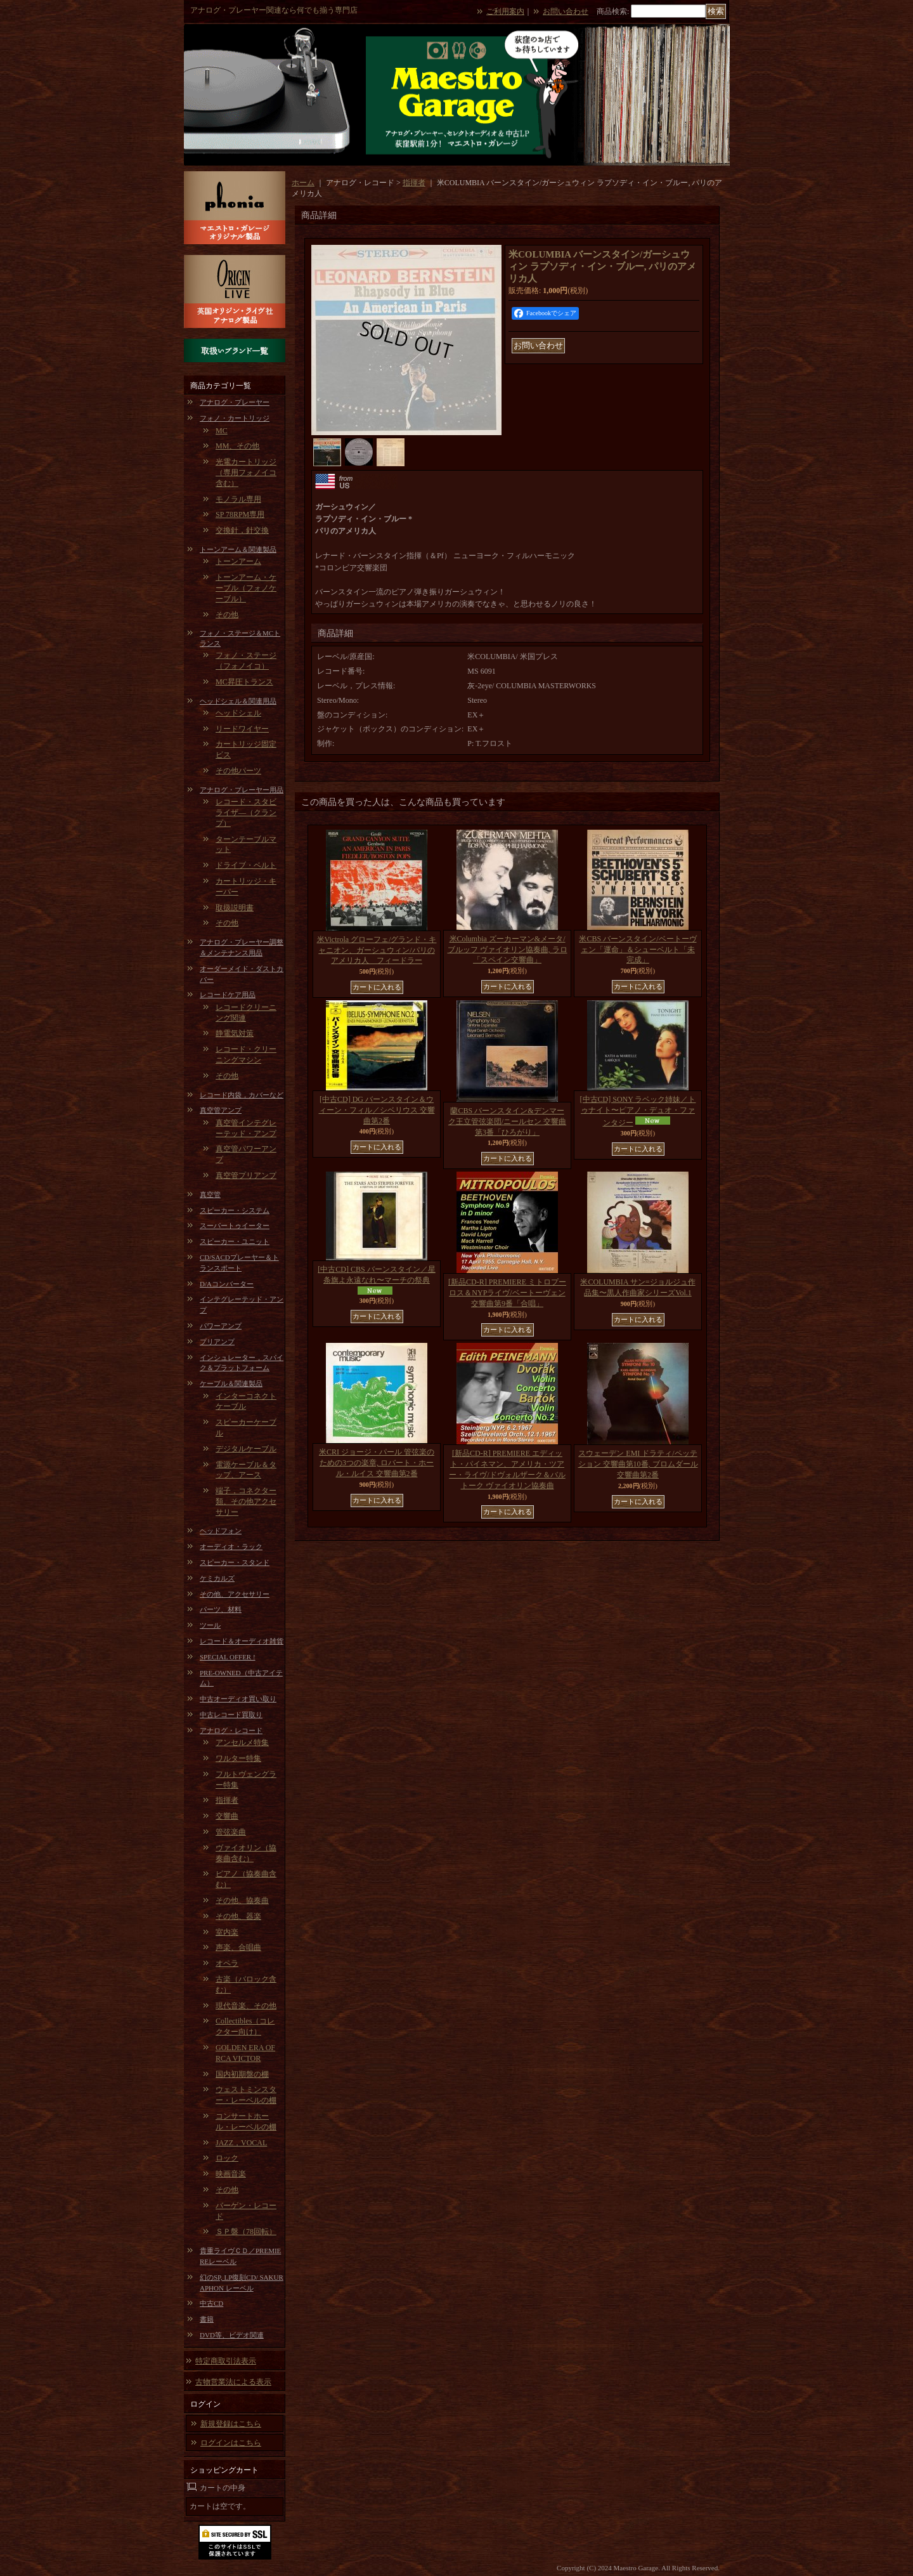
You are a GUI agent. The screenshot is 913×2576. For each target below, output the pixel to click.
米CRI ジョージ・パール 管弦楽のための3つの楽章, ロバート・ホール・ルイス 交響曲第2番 (376, 1463)
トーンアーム (238, 561)
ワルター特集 (238, 1758)
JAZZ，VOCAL (241, 2142)
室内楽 (227, 1932)
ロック (227, 2158)
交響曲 (227, 1816)
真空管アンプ (221, 1110)
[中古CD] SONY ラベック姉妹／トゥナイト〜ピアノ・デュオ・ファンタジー (638, 1111)
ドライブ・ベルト (246, 865)
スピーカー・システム (234, 1210)
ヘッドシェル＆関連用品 (238, 701)
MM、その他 (237, 445)
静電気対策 (235, 1033)
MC (222, 430)
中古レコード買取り (231, 1714)
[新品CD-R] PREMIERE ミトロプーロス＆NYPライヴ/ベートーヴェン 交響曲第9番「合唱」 (507, 1293)
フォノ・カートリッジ (234, 418)
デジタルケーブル (246, 1448)
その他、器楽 (238, 1916)
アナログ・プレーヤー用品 (241, 790)
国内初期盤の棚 (242, 2074)
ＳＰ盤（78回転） (246, 2231)
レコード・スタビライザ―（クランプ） (246, 812)
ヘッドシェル (238, 713)
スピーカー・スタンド (234, 1562)
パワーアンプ (221, 1326)
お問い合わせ (565, 11)
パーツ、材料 (221, 1609)
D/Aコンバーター (227, 1284)
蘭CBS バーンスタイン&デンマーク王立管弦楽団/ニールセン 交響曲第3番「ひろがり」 (507, 1121)
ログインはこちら (230, 2442)
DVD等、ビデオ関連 (232, 2335)
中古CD (211, 2303)
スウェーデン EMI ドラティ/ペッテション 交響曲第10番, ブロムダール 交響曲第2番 (638, 1464)
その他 (227, 614)
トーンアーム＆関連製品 (238, 549)
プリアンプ (217, 1341)
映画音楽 (231, 2173)
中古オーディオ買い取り (238, 1699)
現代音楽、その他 (246, 2005)
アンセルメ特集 (242, 1742)
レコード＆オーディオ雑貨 (241, 1641)
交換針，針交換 (242, 530)
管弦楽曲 (231, 1831)
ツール (210, 1625)
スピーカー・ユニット (234, 1241)
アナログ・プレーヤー (234, 402)
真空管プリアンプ (246, 1175)
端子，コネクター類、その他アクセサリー (246, 1501)
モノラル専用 (238, 499)
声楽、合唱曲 (238, 1947)
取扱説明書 (235, 907)
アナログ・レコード (231, 1730)
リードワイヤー (242, 728)
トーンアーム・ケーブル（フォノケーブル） (246, 588)
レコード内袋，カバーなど (241, 1095)
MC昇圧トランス (244, 681)
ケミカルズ (217, 1578)
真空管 (210, 1194)
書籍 (207, 2319)
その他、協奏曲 (242, 1900)
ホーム (303, 182)
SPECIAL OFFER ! (228, 1657)
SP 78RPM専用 (240, 514)
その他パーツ (238, 770)
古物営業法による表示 (233, 2381)
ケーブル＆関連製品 (231, 1383)
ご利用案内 (505, 11)
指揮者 (227, 1800)
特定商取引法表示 (225, 2361)
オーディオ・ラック (231, 1546)
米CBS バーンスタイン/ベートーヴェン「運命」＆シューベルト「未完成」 (637, 949)
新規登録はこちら (230, 2423)
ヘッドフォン (221, 1530)
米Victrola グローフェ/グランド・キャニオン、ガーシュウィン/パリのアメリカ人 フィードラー (377, 950)
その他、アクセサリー (234, 1594)
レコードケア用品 (228, 994)
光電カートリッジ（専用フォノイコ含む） (246, 472)
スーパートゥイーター (234, 1225)
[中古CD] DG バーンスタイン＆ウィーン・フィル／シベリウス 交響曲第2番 (377, 1110)
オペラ (227, 1963)
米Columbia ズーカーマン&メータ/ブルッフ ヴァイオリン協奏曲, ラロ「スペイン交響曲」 (507, 949)
